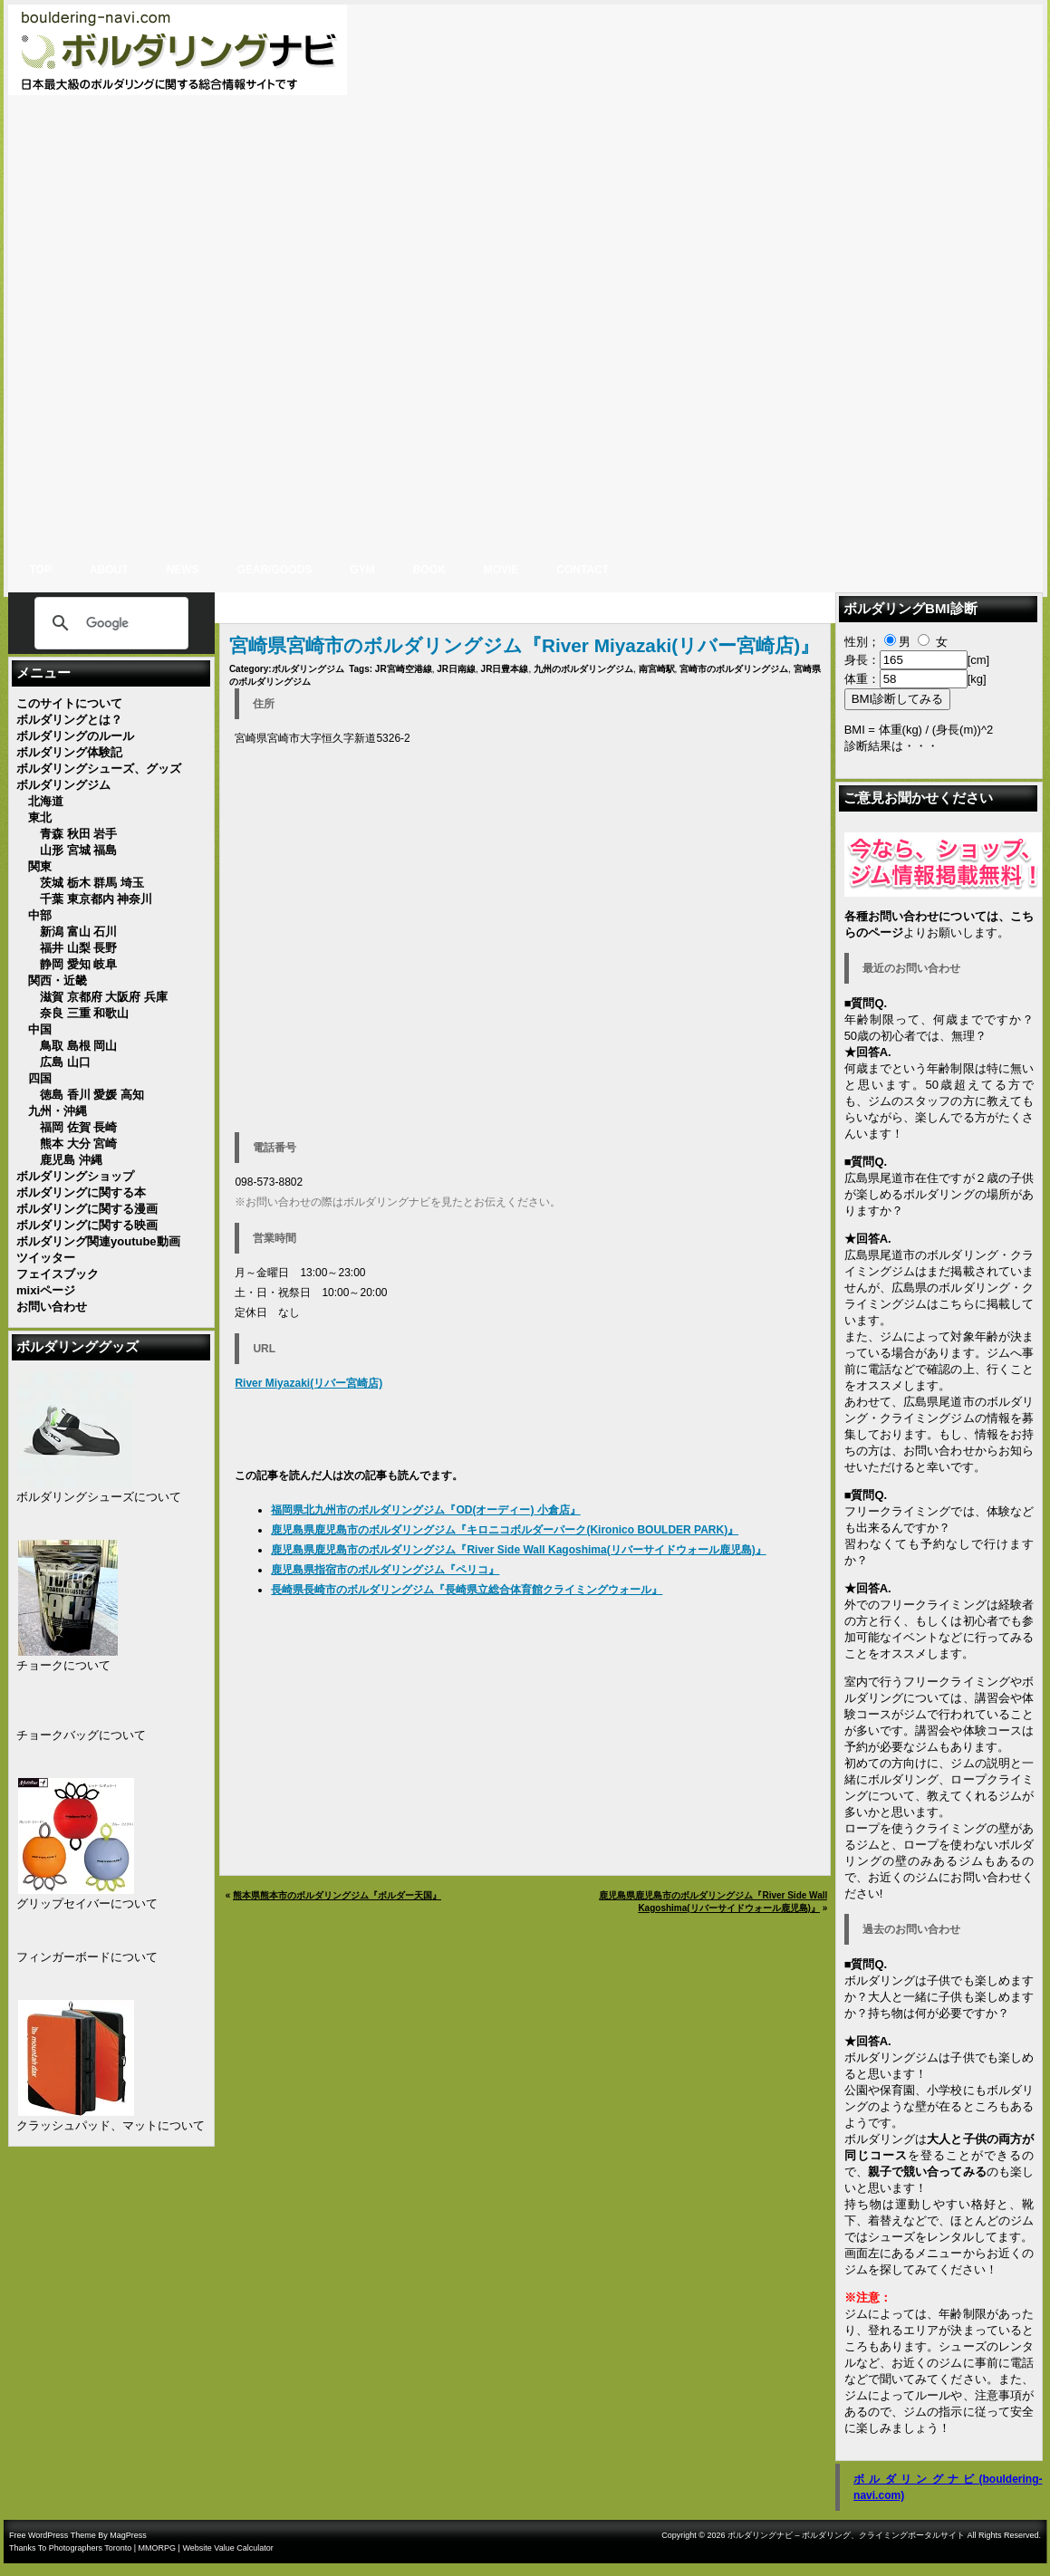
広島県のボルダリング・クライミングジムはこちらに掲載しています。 (939, 1304)
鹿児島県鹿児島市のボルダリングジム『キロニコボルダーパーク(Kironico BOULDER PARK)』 (504, 1529)
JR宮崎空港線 (403, 669)
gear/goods (275, 569)
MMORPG (158, 2547)
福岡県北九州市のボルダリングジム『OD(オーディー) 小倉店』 (425, 1510)
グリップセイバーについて (87, 1903)
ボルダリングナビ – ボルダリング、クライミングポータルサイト (846, 2535)
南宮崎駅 (657, 669)
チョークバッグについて (81, 1735)
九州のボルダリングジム (583, 669)
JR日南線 (456, 669)
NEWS (183, 569)
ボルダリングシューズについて (98, 1497)
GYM (362, 569)
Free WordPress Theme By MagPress (78, 2535)
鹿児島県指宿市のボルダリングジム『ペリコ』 (385, 1569)
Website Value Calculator (227, 2547)
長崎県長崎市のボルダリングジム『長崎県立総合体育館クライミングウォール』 (466, 1589)
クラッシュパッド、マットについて (110, 2125)
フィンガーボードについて (87, 1957)
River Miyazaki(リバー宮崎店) (308, 1383)
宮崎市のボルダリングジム (733, 669)
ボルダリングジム (308, 669)
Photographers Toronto (90, 2547)
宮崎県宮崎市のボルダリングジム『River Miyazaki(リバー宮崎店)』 (524, 645)
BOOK (429, 569)
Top (41, 569)
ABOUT (109, 569)
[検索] (108, 623)
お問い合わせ (939, 1450)
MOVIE (501, 569)
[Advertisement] (985, 276)
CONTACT (582, 569)
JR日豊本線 (505, 669)
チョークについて (63, 1665)
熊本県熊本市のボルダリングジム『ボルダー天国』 (337, 1895)
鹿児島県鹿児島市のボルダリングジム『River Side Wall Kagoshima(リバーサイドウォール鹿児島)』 (518, 1549)
